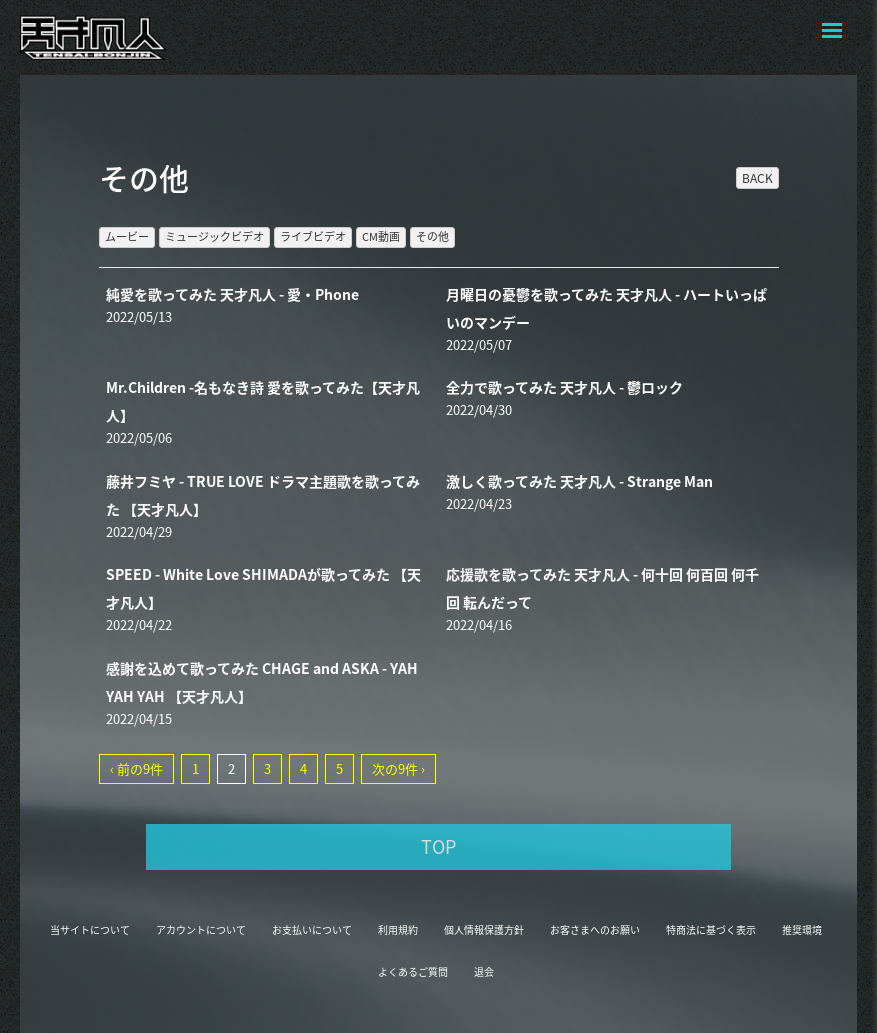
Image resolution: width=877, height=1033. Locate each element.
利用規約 (398, 929)
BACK (757, 178)
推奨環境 (802, 929)
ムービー (127, 236)
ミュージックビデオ (214, 236)
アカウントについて (201, 929)
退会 (484, 971)
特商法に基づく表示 (711, 929)
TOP (438, 846)
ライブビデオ (313, 236)
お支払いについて (312, 929)
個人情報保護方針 (484, 929)
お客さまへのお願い (595, 929)
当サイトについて (90, 929)
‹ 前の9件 (136, 768)
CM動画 (381, 236)
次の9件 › (398, 768)
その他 (432, 236)
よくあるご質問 (413, 971)
